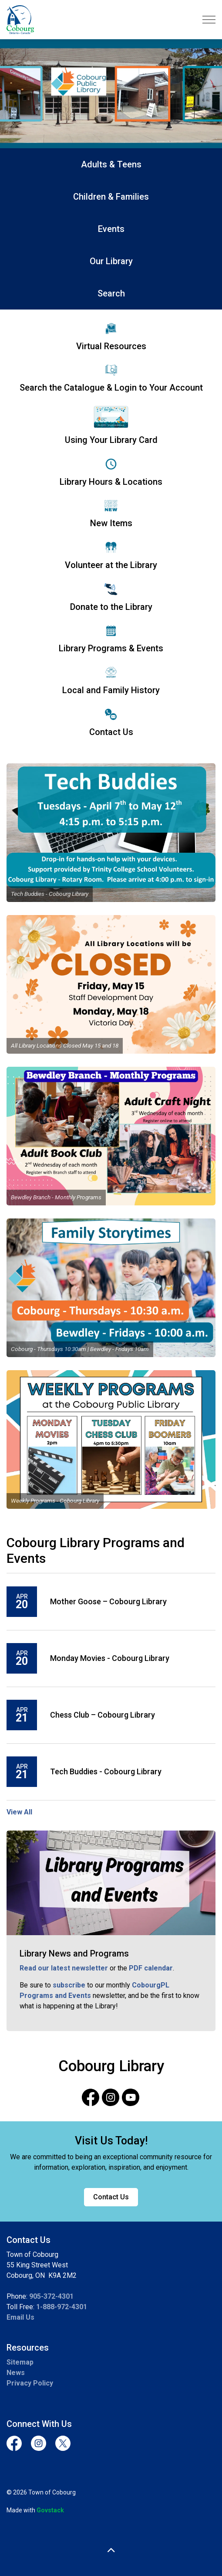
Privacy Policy (30, 2383)
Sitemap (20, 2362)
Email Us (20, 2317)
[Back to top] (111, 2551)
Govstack (50, 2510)
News (16, 2372)
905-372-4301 (51, 2296)
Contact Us (111, 2197)
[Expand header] (209, 19)
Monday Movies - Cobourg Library (109, 1658)
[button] (111, 832)
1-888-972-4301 (61, 2307)
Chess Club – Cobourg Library (102, 1714)
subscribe (69, 1985)
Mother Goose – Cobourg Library (108, 1601)
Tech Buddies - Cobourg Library (105, 1771)
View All (19, 1812)
